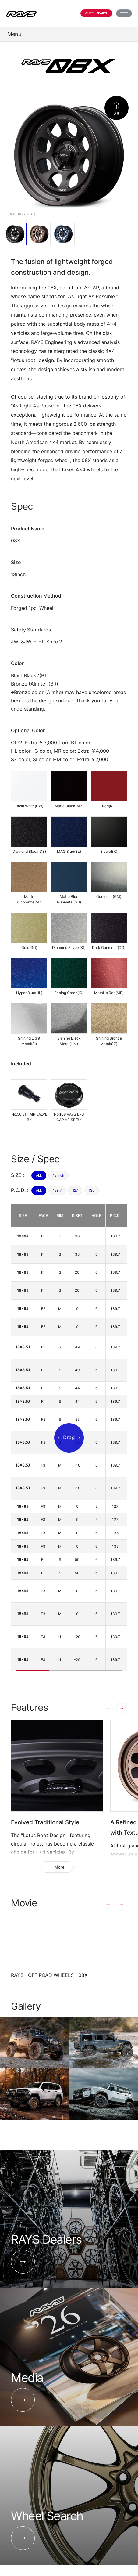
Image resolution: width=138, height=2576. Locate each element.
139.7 (57, 1190)
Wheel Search (96, 13)
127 (75, 1190)
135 (91, 1190)
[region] (69, 1437)
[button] (121, 1708)
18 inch (58, 1175)
